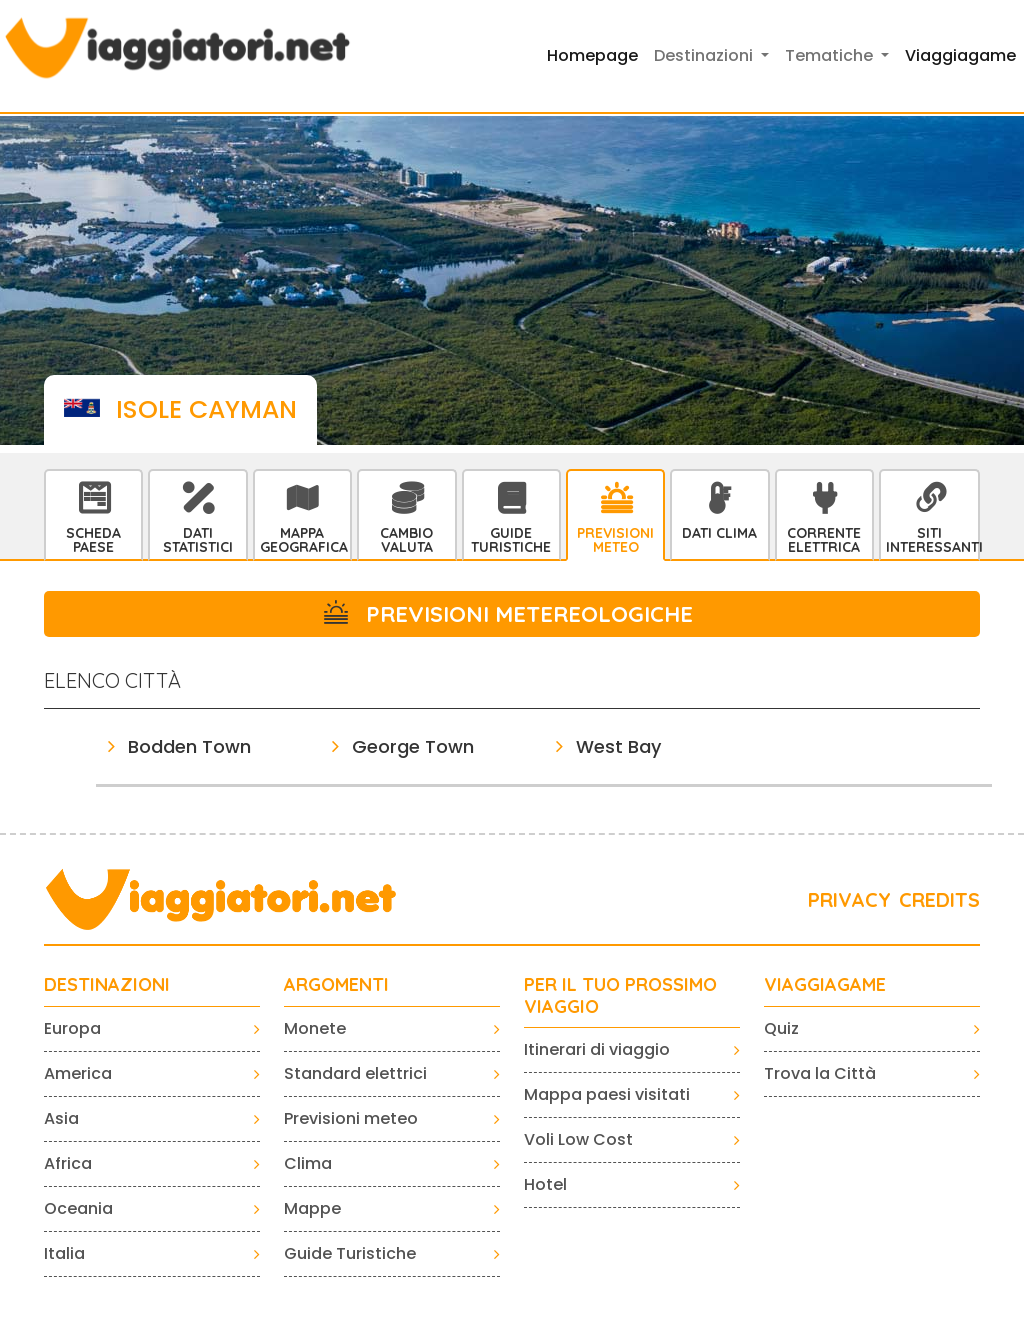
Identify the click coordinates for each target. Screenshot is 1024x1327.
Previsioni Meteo (615, 540)
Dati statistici (198, 540)
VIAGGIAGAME (825, 985)
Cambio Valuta (406, 540)
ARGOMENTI (336, 985)
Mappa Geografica (304, 540)
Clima (308, 1163)
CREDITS (939, 899)
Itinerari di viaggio (597, 1049)
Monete (315, 1028)
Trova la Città (820, 1073)
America (78, 1073)
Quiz (781, 1028)
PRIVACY (849, 899)
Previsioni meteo (351, 1118)
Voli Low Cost (578, 1139)
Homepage (592, 55)
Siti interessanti (932, 540)
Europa (72, 1028)
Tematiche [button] (831, 55)
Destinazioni (107, 985)
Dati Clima (719, 533)
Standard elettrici (355, 1073)
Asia (61, 1118)
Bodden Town (189, 746)
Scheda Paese (93, 540)
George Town (413, 746)
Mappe (312, 1208)
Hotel (545, 1184)
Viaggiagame (960, 55)
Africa (68, 1163)
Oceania (78, 1208)
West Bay (618, 746)
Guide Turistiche (511, 540)
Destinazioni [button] (705, 55)
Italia (64, 1253)
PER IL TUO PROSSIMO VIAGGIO (620, 995)
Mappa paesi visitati (607, 1094)
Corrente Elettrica (824, 540)
